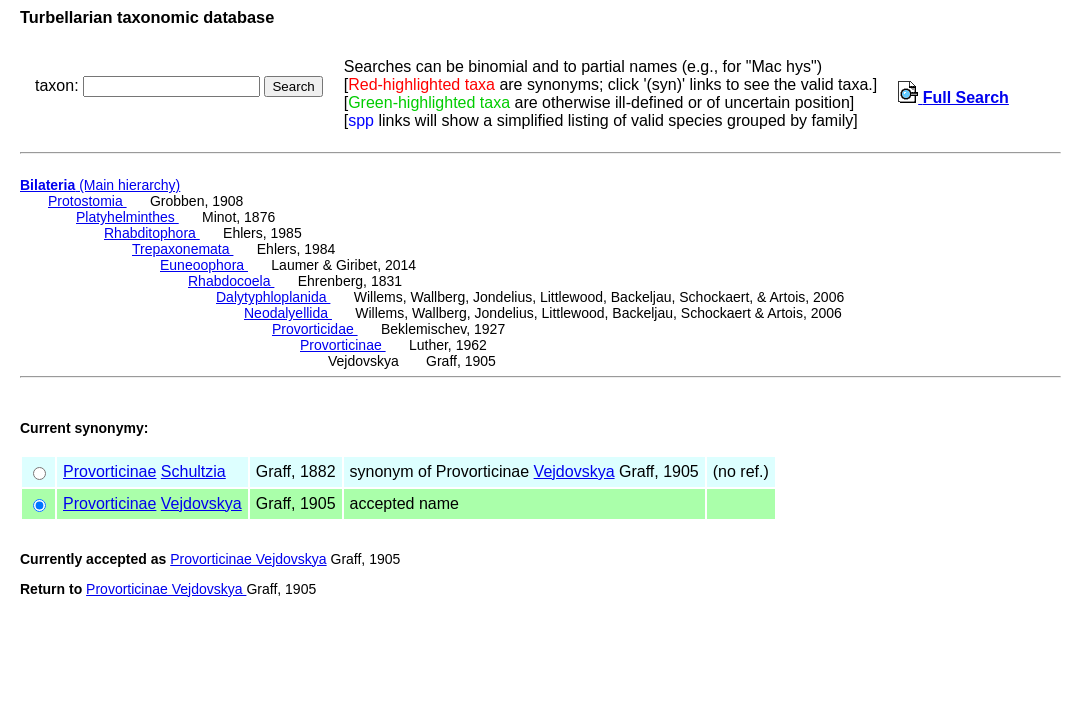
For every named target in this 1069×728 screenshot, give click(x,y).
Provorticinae (343, 345)
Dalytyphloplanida (273, 297)
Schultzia (193, 471)
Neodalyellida (288, 313)
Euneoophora (204, 265)
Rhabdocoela (231, 281)
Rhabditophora (152, 233)
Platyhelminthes (127, 217)
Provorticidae (315, 329)
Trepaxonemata (182, 249)
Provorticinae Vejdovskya (248, 559)
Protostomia (87, 201)
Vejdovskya (574, 471)
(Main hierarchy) (100, 185)
